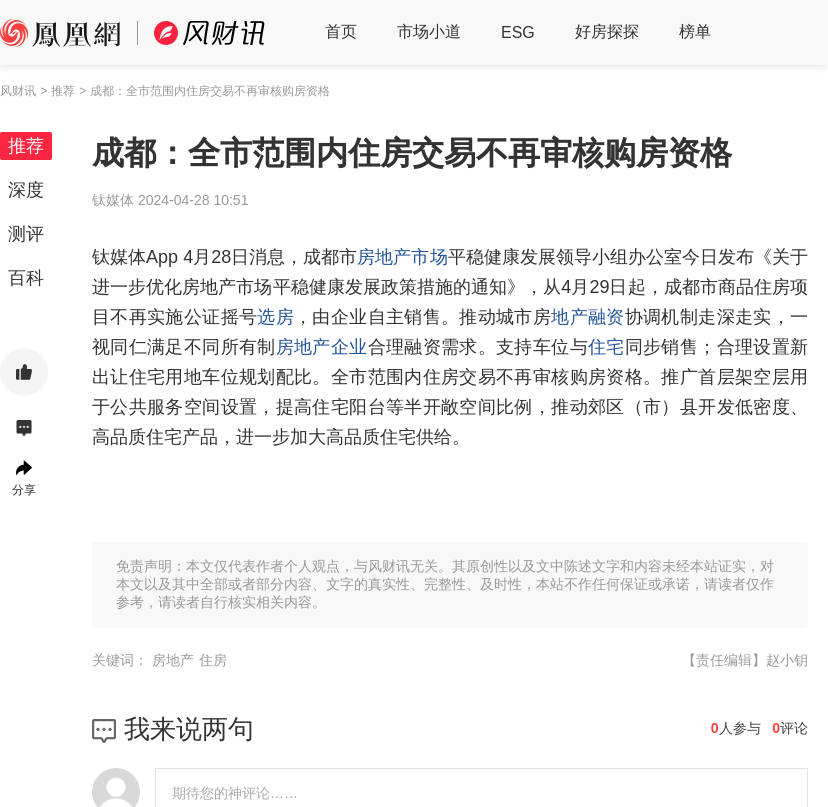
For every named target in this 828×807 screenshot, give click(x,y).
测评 (26, 234)
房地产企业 (322, 347)
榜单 (695, 31)
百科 (26, 278)
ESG (518, 32)
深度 (26, 190)
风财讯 (18, 91)
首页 (341, 31)
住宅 (606, 347)
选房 (275, 317)
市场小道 (429, 31)
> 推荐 (57, 91)
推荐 (26, 146)
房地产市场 (402, 257)
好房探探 (607, 31)
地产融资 (587, 317)
